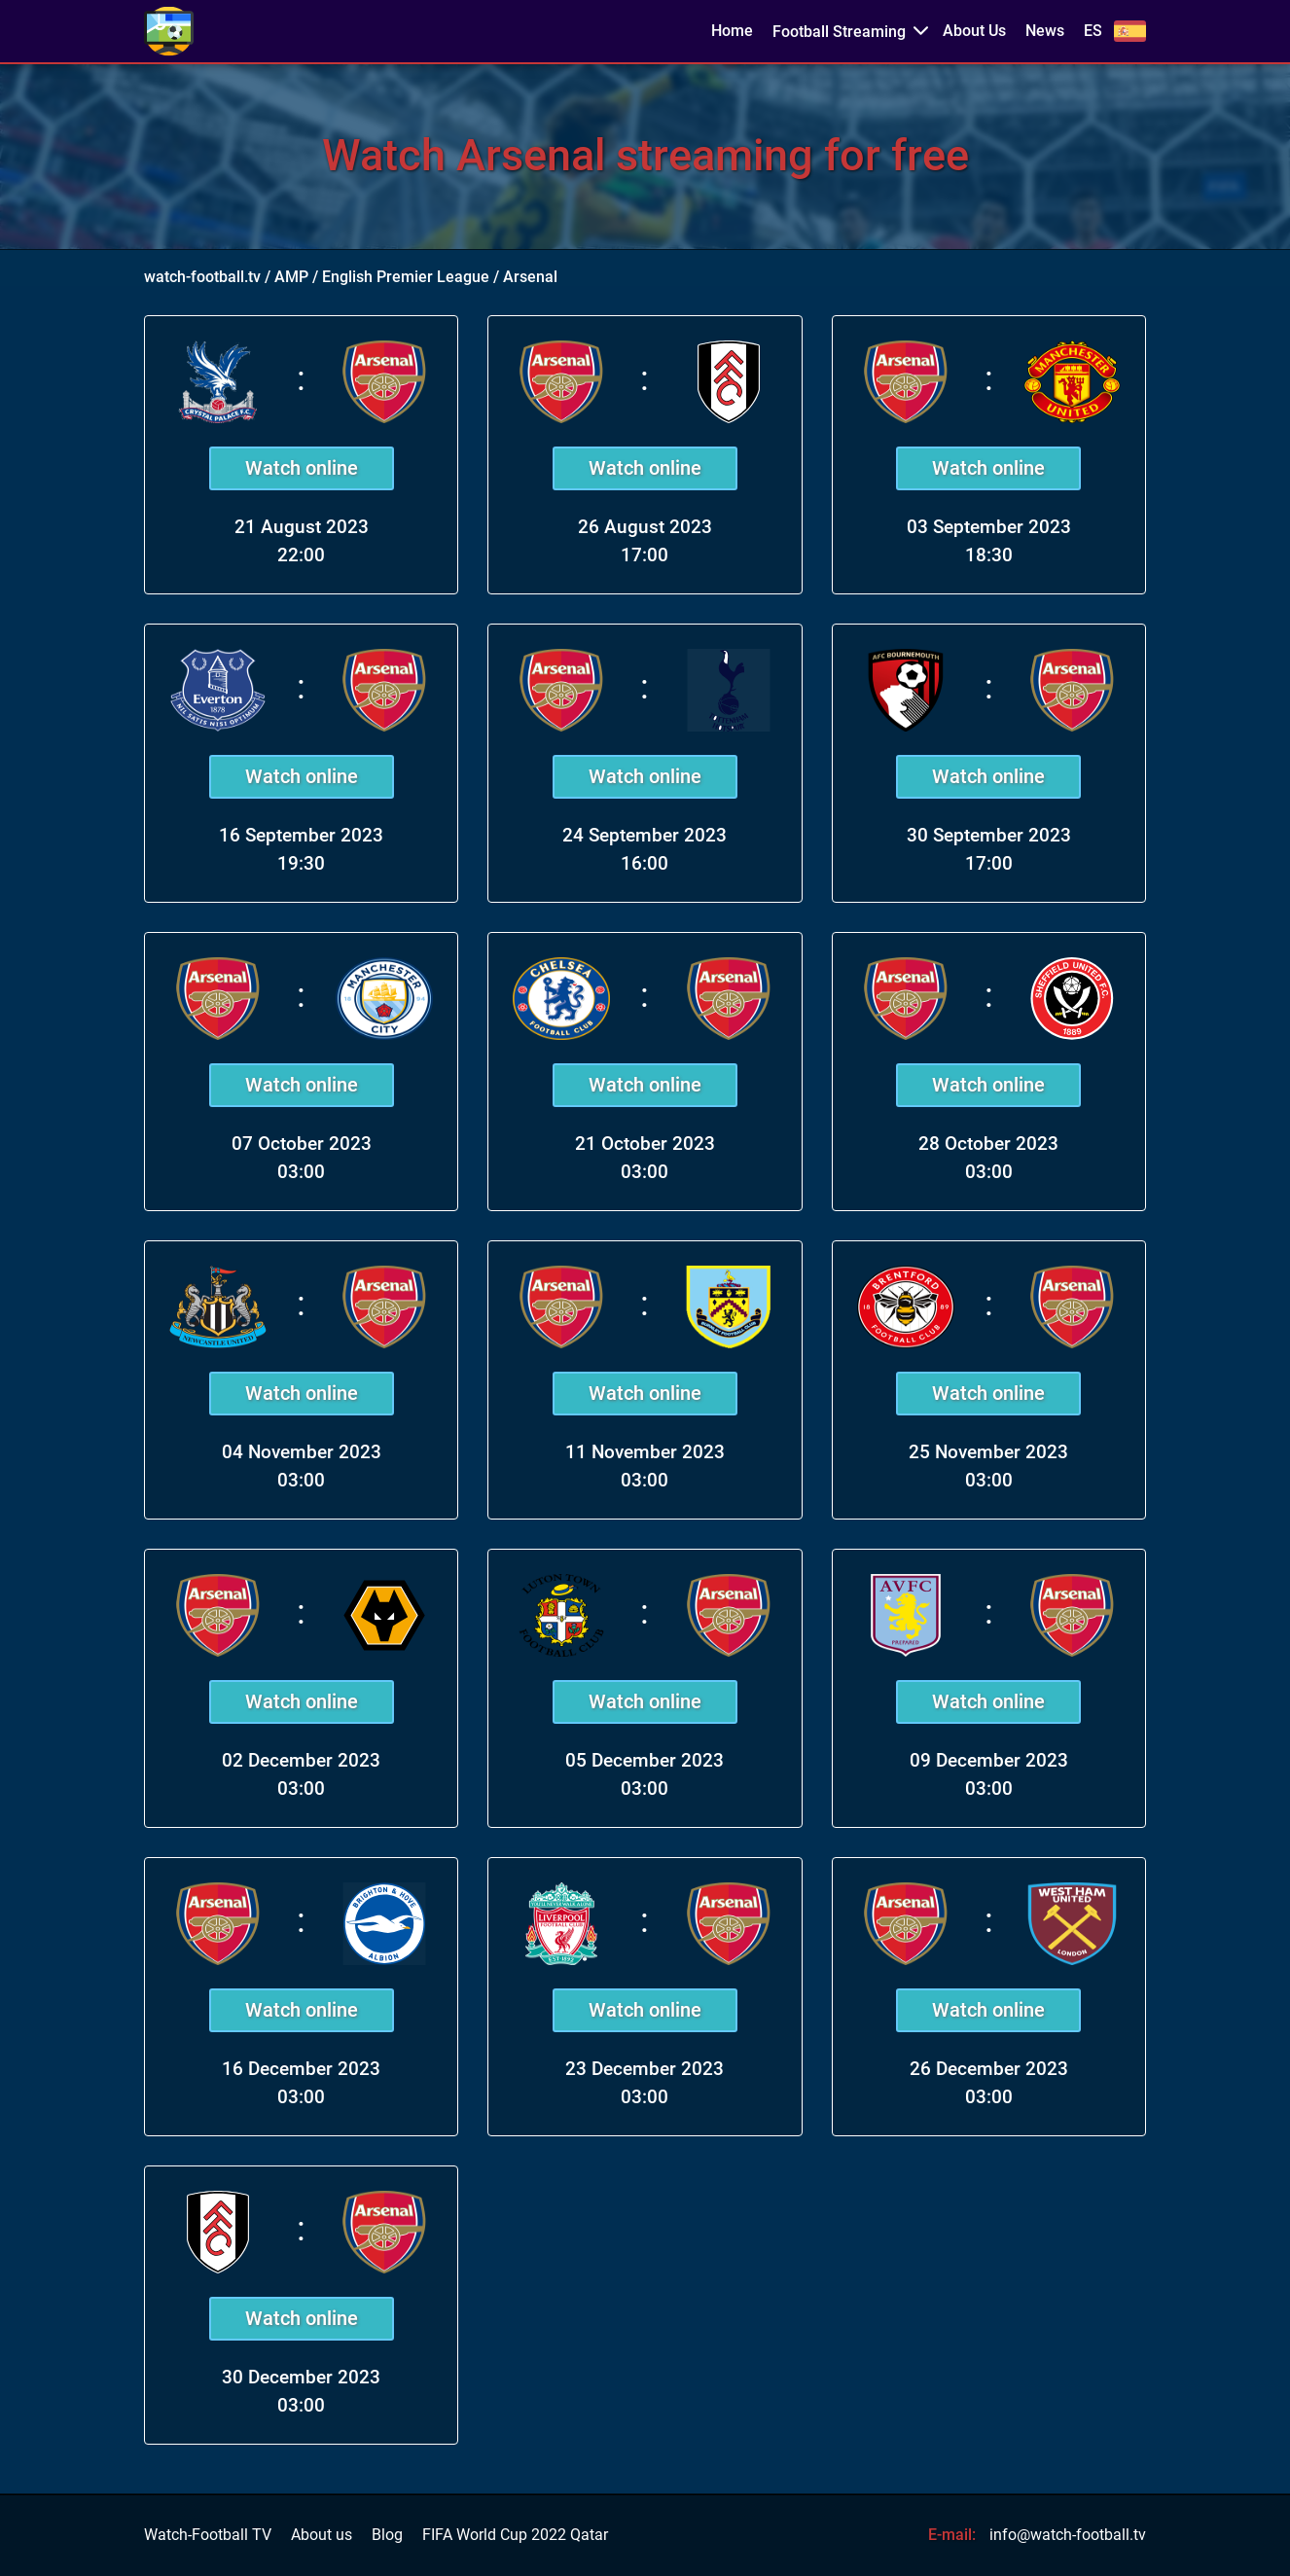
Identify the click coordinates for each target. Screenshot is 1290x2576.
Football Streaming (839, 31)
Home (732, 31)
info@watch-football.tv (1067, 2534)
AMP (291, 277)
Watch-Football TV (207, 2535)
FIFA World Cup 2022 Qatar (515, 2535)
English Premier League (405, 277)
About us (321, 2535)
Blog (387, 2535)
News (1044, 31)
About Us (974, 31)
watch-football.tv (202, 277)
